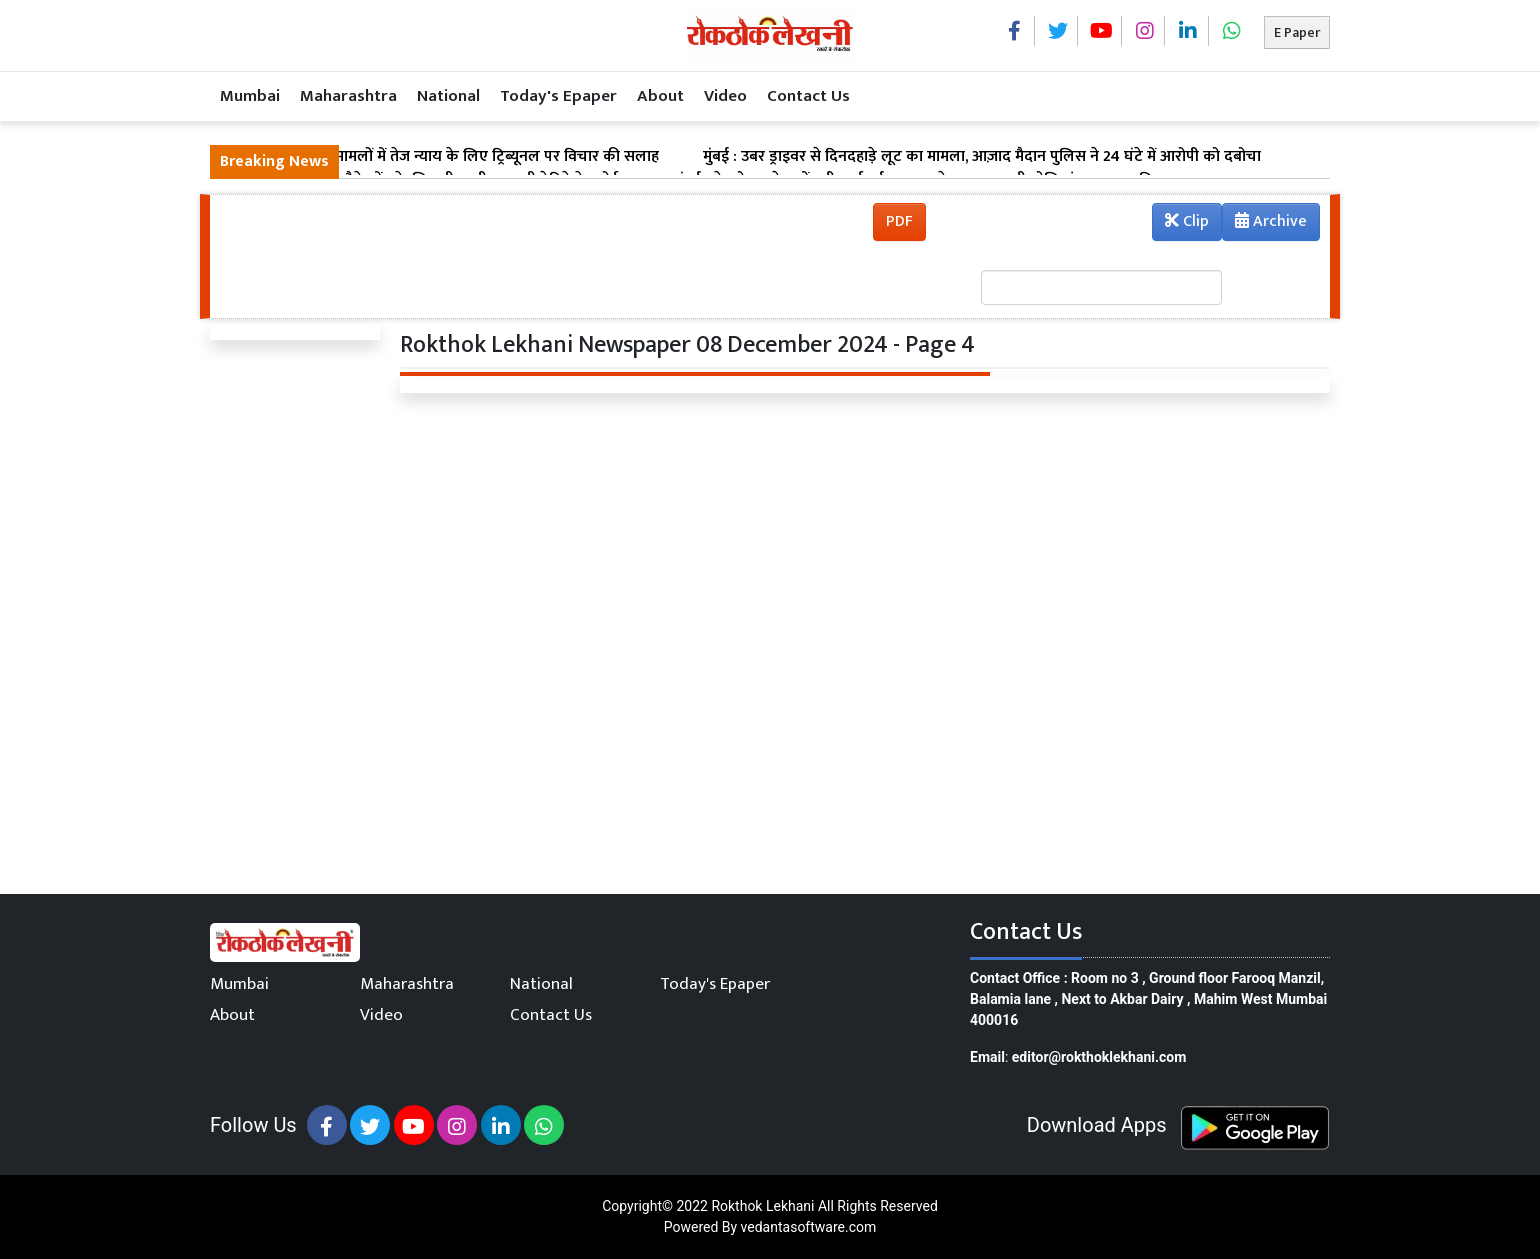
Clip (1187, 221)
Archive (1265, 224)
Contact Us (808, 96)
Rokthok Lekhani (762, 1206)
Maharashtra (348, 96)
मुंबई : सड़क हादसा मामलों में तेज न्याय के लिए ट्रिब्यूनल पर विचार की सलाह (439, 157)
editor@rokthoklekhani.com (1099, 1057)
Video (725, 96)
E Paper (1297, 32)
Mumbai (250, 96)
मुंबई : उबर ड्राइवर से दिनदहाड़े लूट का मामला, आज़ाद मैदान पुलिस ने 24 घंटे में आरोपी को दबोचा (982, 157)
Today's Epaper (558, 96)
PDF (899, 221)
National (448, 96)
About (660, 96)
